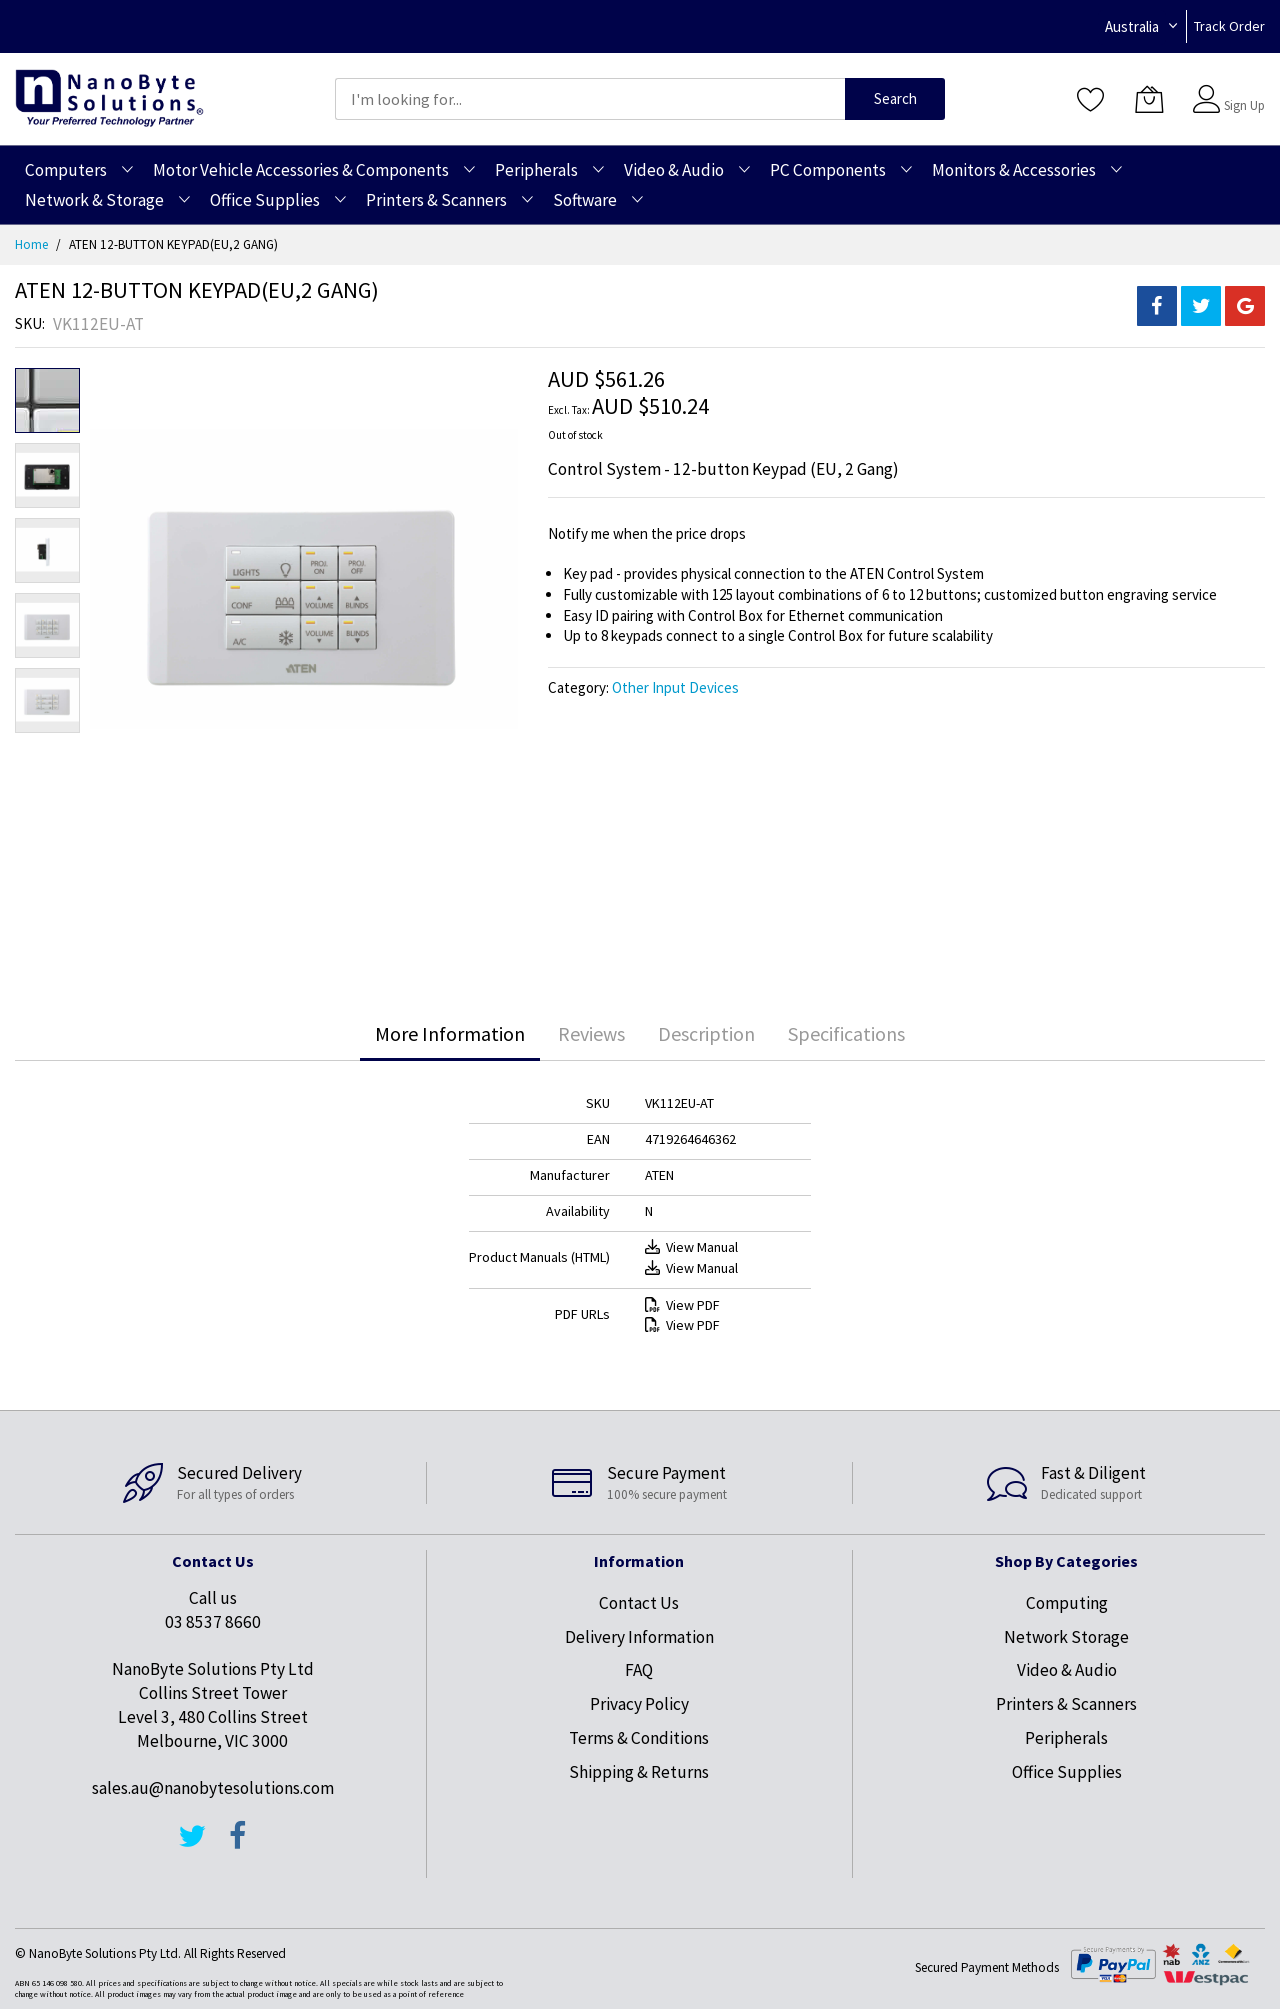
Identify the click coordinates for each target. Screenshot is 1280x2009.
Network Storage (1066, 1637)
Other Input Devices (675, 687)
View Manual (691, 1247)
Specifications (846, 1033)
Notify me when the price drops (647, 533)
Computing (1067, 1603)
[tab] (450, 1034)
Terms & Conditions (639, 1738)
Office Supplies (1067, 1772)
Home (31, 244)
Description (706, 1033)
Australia (1132, 26)
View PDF (682, 1305)
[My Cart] (1149, 99)
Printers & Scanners (1066, 1704)
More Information (450, 1033)
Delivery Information (639, 1637)
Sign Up (1244, 105)
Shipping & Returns (639, 1772)
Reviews (591, 1033)
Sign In (1242, 89)
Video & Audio (1067, 1670)
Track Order (1229, 26)
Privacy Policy (639, 1704)
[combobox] (590, 99)
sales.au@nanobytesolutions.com (213, 1788)
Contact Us (639, 1603)
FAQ (639, 1670)
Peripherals (1066, 1738)
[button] (47, 475)
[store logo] (109, 98)
